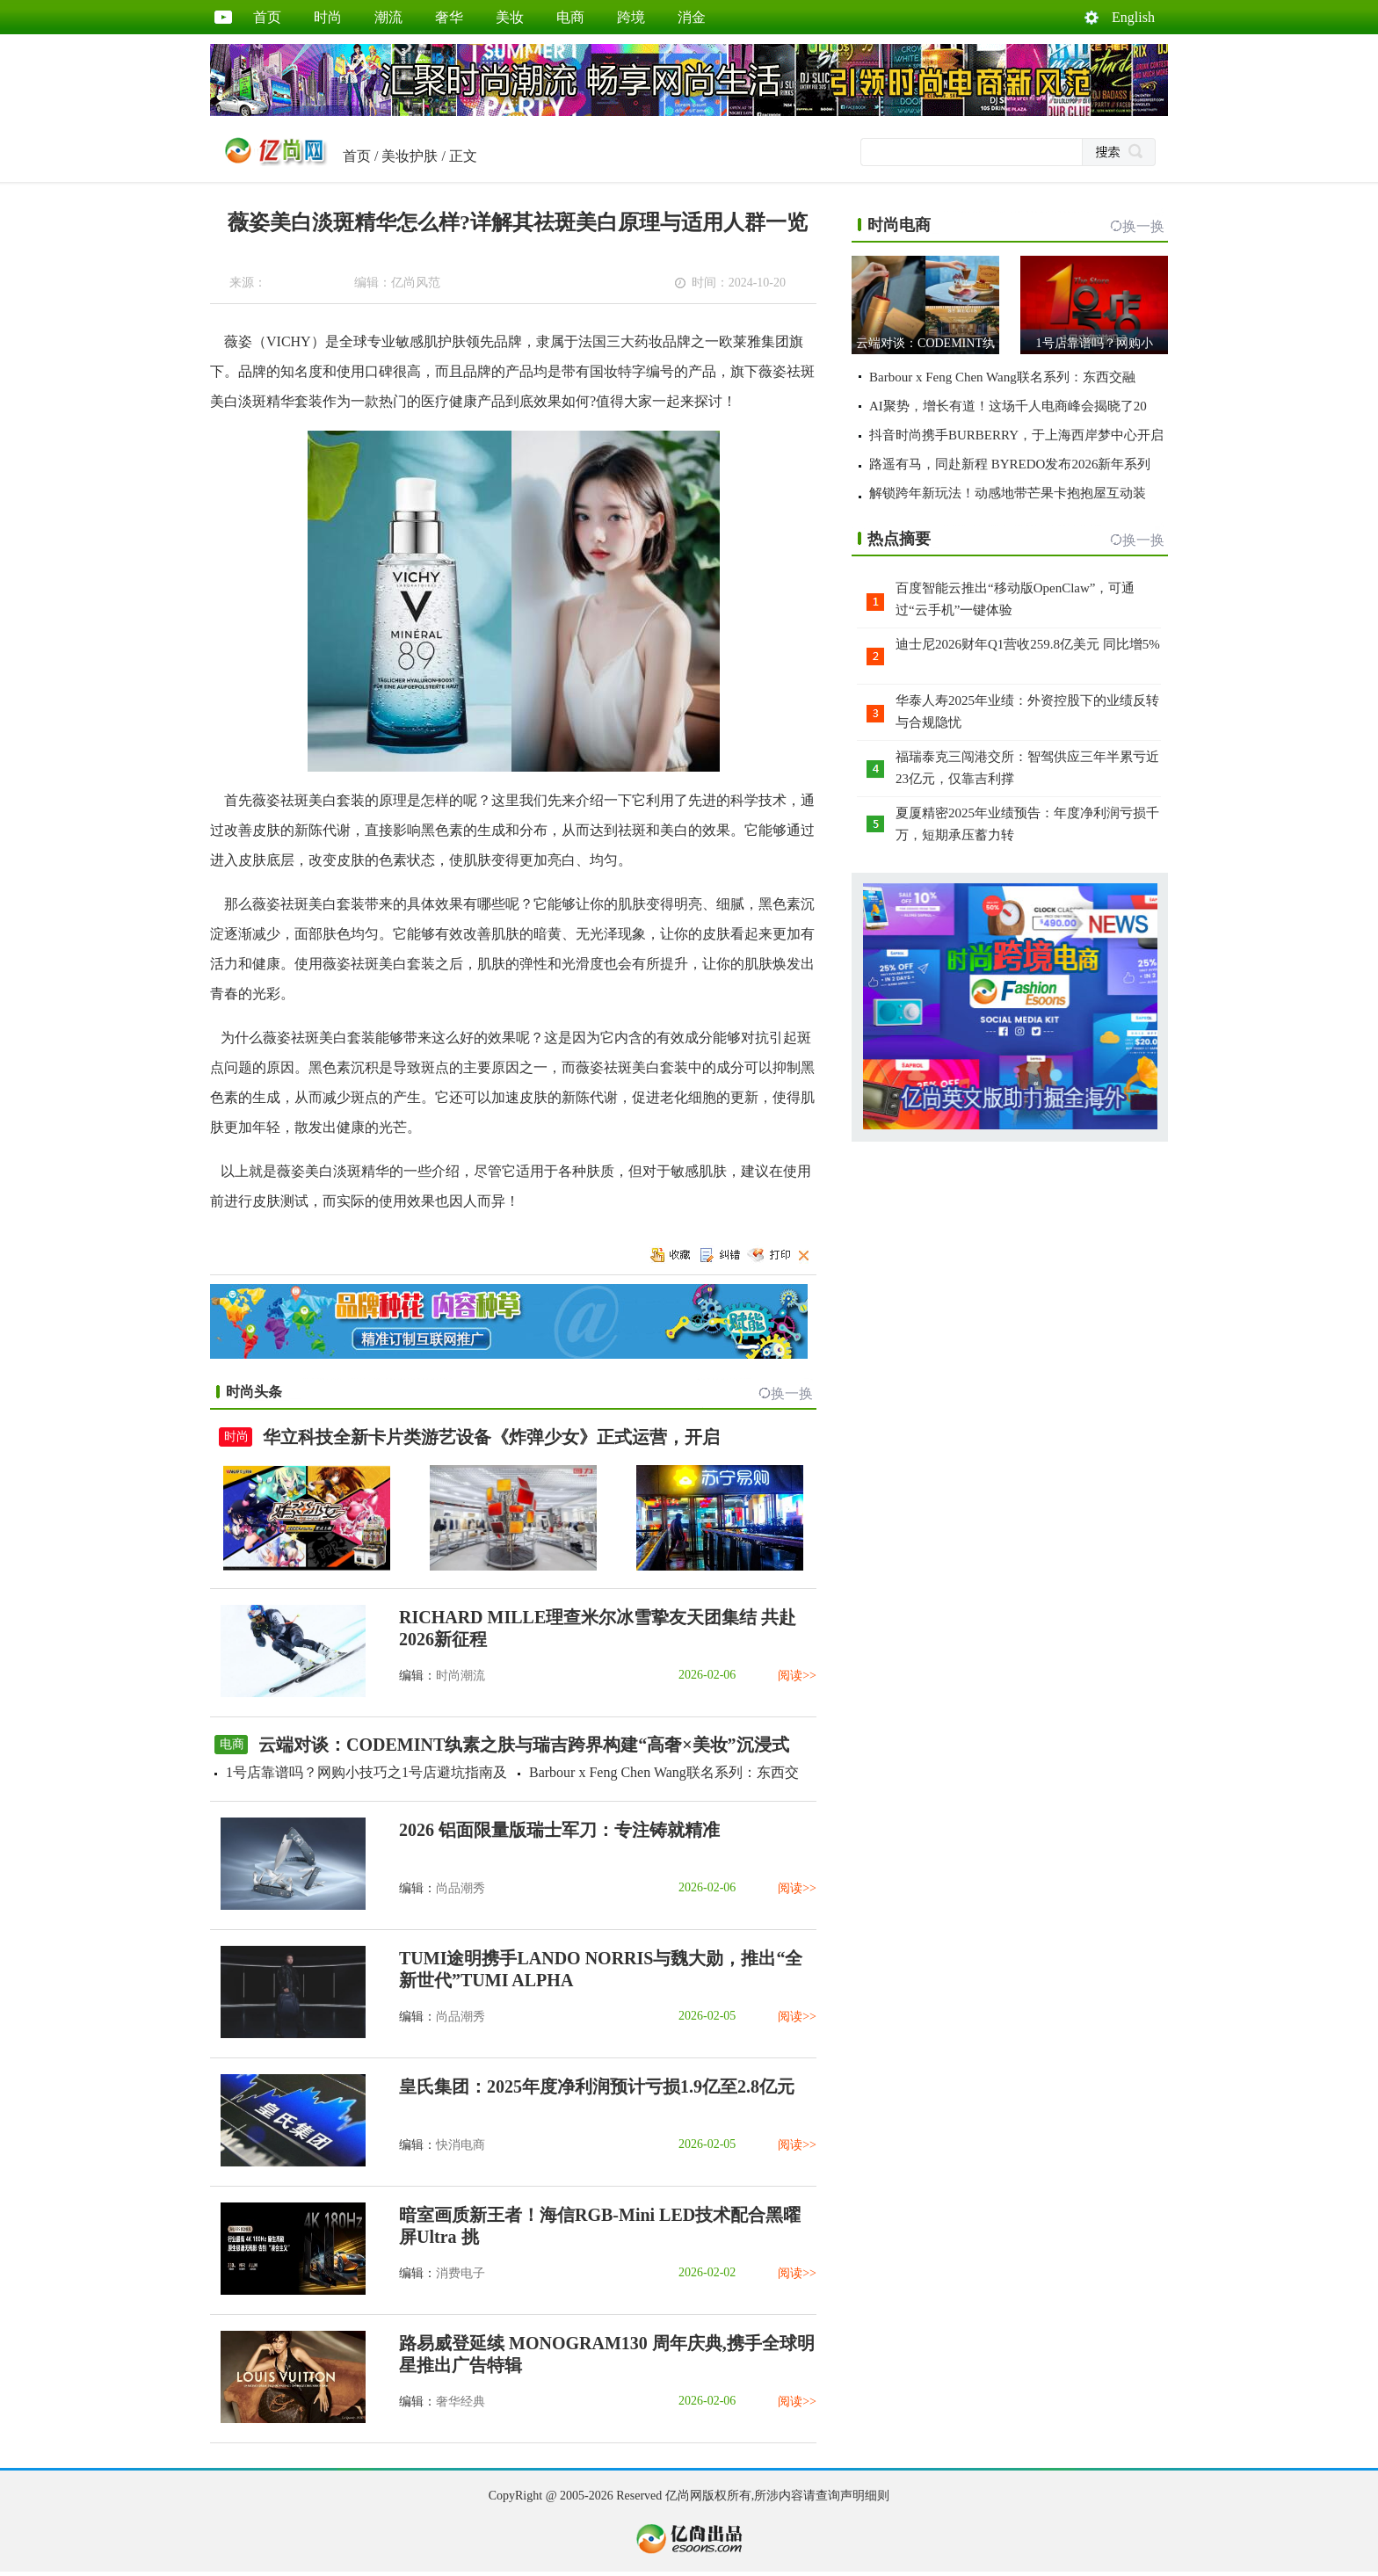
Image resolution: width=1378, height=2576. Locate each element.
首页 (267, 17)
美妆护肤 (409, 156)
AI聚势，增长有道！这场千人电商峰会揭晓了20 (1008, 406)
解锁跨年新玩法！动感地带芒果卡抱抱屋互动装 (1007, 493)
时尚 (328, 17)
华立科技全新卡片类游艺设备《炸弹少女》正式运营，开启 (491, 1437)
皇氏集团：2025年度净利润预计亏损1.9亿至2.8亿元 (596, 2086)
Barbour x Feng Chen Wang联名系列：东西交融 (1002, 377)
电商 (570, 17)
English (1133, 17)
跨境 (631, 17)
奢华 (449, 17)
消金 (692, 17)
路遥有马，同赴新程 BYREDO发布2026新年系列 (1009, 464)
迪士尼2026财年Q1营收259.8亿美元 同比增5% (1028, 644)
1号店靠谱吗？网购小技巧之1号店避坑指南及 (366, 1772)
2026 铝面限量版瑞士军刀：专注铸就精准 (559, 1829)
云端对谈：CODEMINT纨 (925, 343)
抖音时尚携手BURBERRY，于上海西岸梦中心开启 (1016, 435)
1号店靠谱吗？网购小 (1094, 343)
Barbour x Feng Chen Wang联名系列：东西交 (664, 1772)
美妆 (510, 17)
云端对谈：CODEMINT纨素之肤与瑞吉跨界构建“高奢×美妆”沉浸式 (523, 1744)
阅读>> (797, 1675)
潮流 (388, 17)
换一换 (792, 1393)
